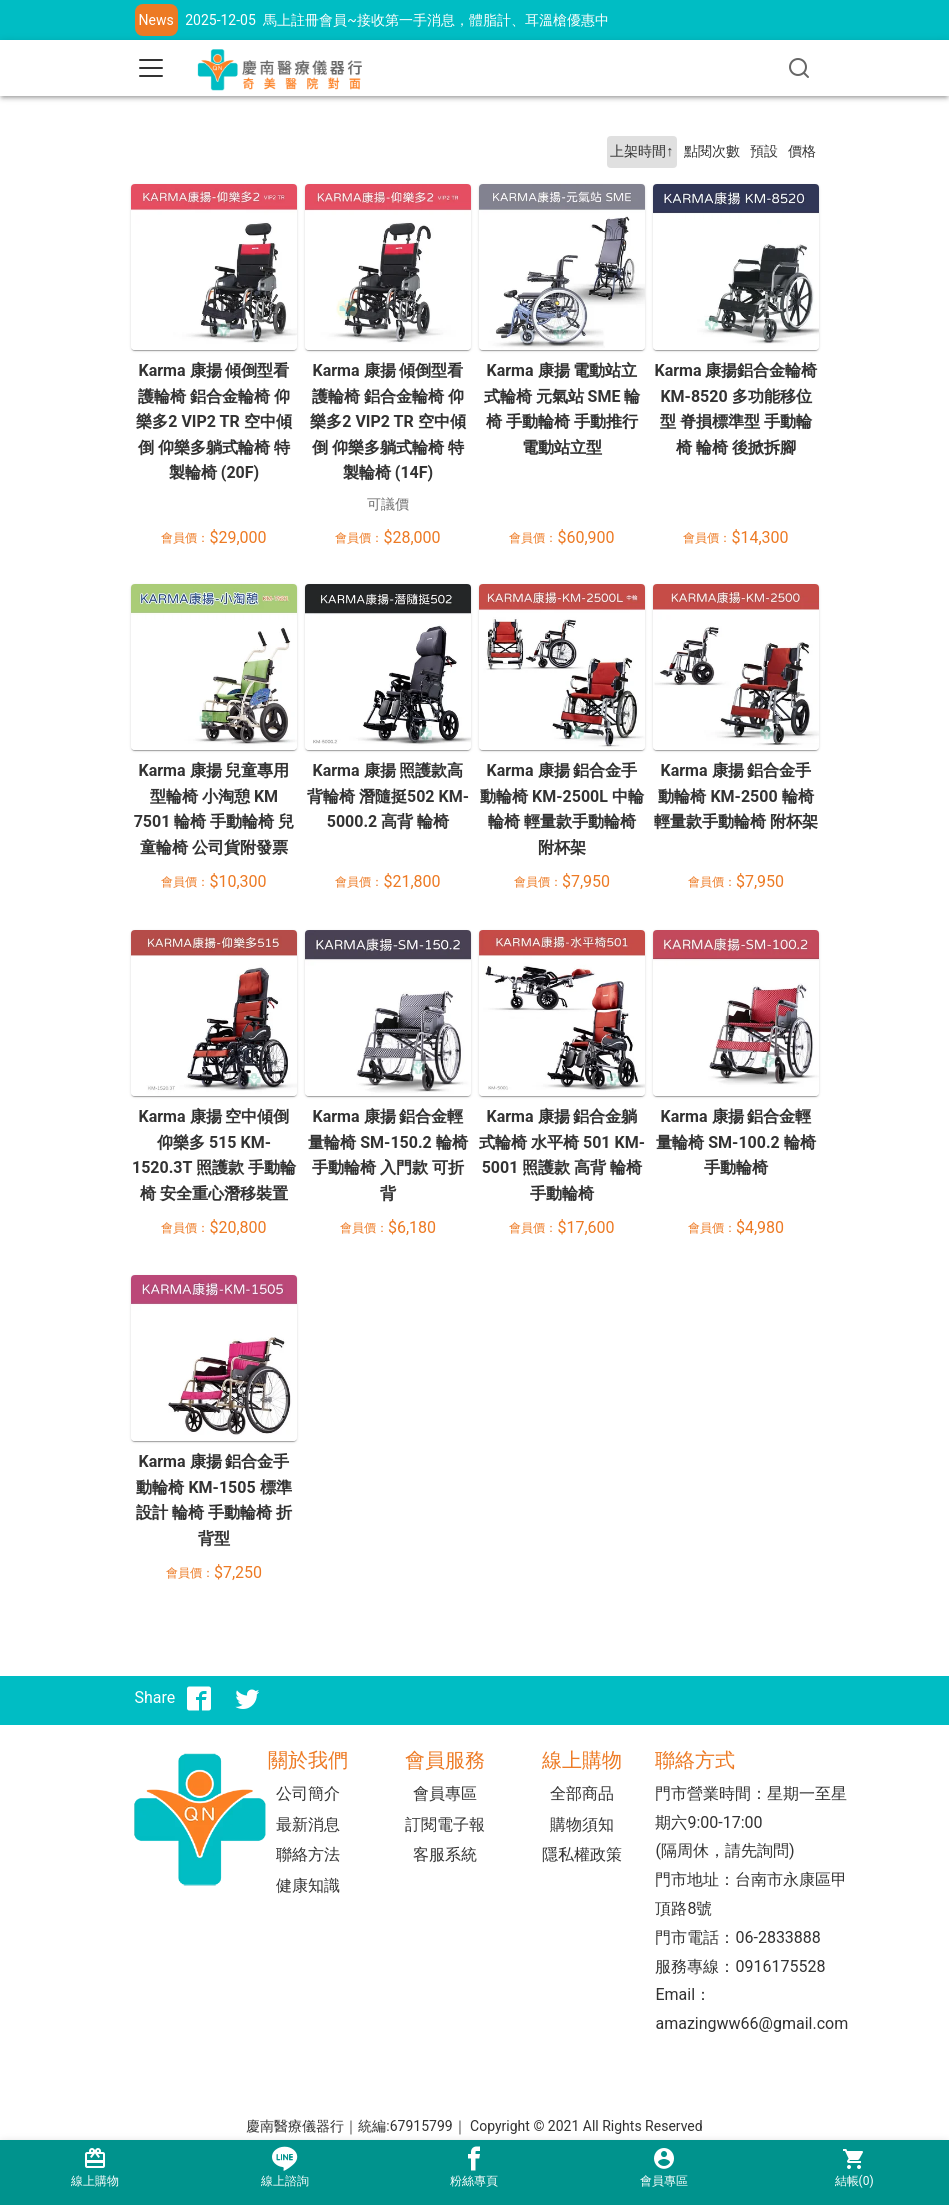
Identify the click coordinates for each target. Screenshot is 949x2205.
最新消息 (308, 1824)
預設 (764, 151)
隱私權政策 (582, 1854)
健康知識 (308, 1885)
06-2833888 (777, 1937)
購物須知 (582, 1824)
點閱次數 (712, 151)
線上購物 (95, 2167)
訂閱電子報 (445, 1824)
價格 (802, 151)
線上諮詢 (285, 2167)
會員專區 (445, 1793)
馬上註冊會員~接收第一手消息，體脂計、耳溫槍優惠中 (436, 20)
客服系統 (445, 1854)
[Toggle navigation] (151, 68)
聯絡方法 (308, 1854)
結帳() (854, 2167)
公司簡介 (308, 1793)
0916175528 (780, 1966)
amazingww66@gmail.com (751, 2023)
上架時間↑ (641, 151)
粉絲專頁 (475, 2167)
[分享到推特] (247, 1698)
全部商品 (582, 1793)
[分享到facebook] (199, 1698)
